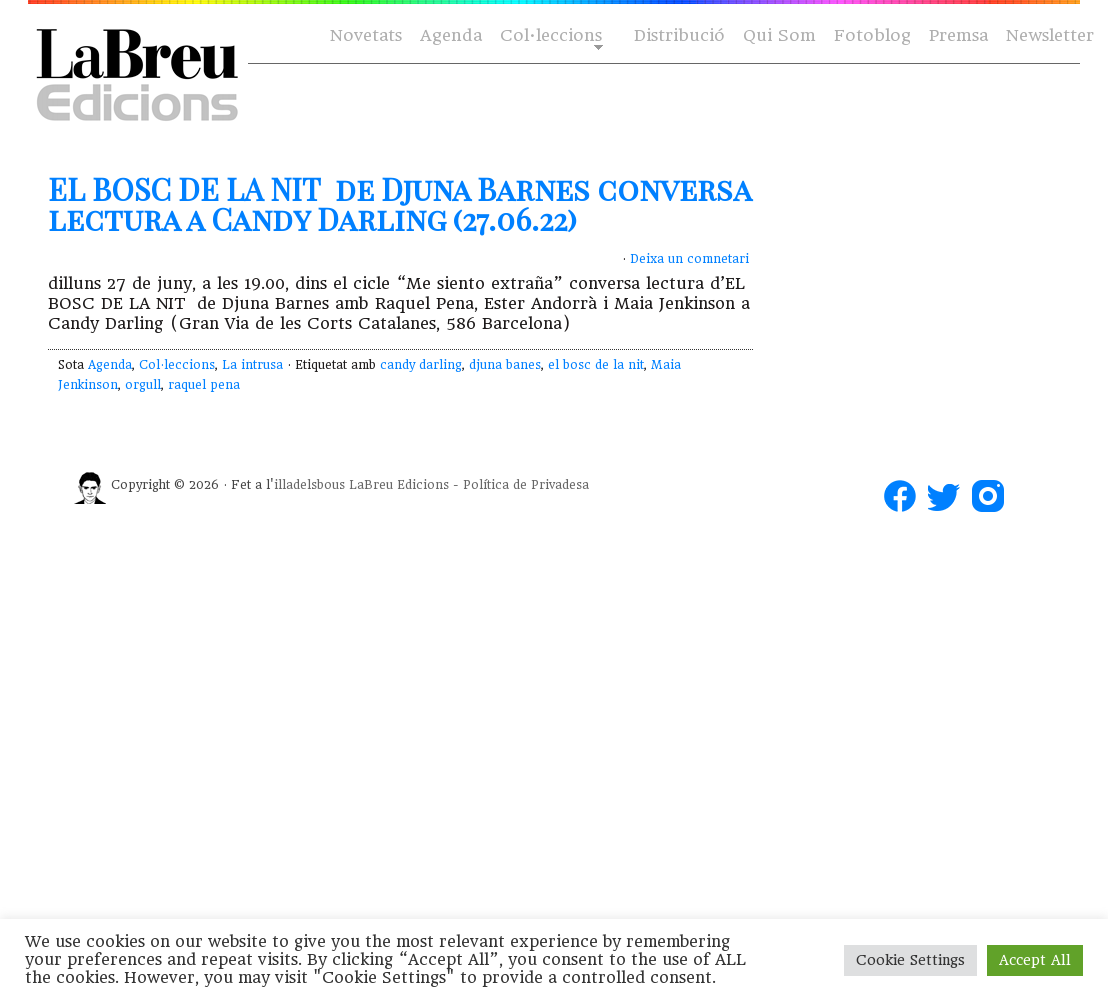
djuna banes (505, 365)
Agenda (451, 35)
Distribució (679, 35)
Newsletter (1050, 35)
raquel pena (204, 385)
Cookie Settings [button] (910, 960)
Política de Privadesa (526, 485)
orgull (143, 385)
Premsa (958, 35)
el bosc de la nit (596, 365)
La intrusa (252, 365)
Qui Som (779, 35)
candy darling (421, 365)
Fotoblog (872, 35)
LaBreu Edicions (399, 485)
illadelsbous (309, 485)
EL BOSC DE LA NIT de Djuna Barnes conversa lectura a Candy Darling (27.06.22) (399, 204)
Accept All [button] (1035, 960)
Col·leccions (549, 36)
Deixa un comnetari (689, 259)
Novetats (366, 35)
